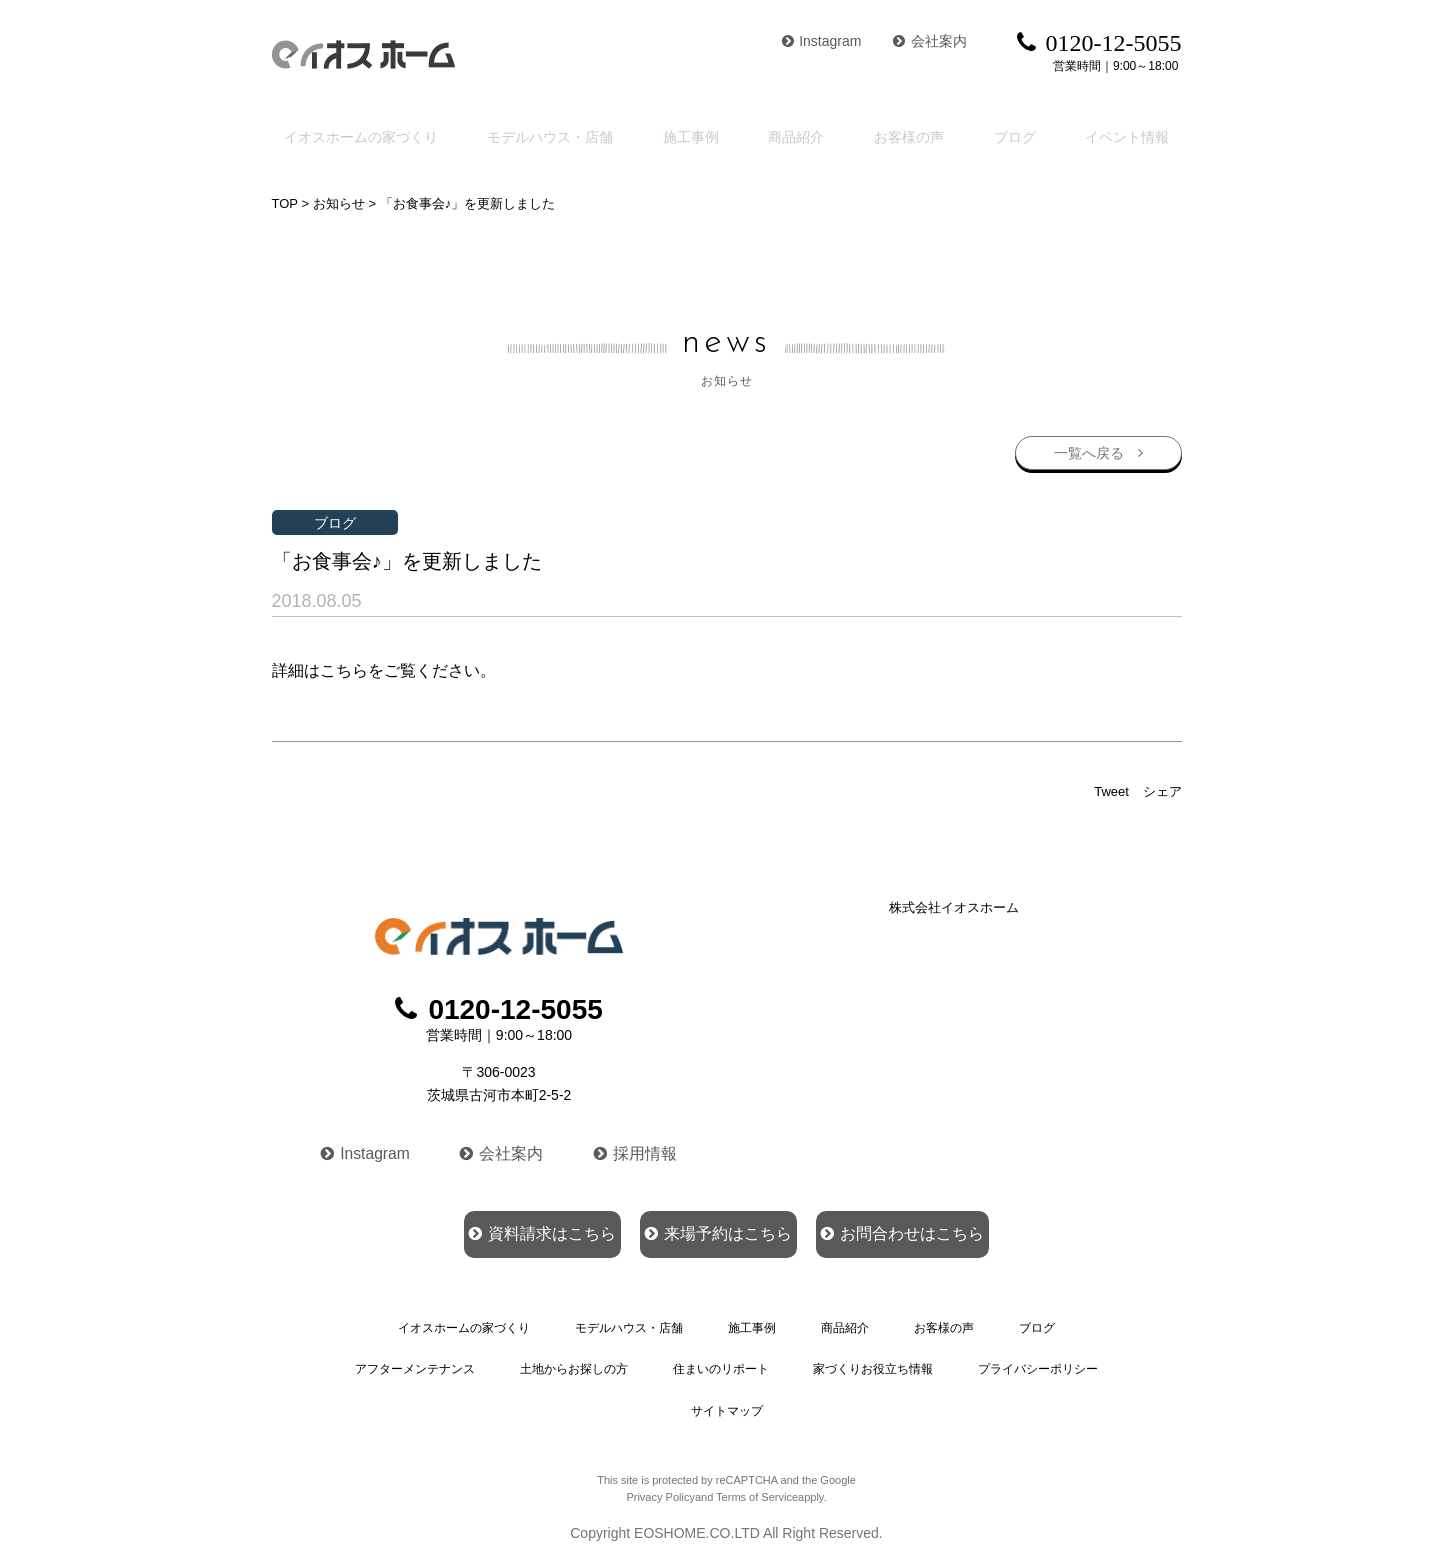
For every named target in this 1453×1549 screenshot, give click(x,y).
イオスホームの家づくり (360, 134)
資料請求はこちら (489, 1230)
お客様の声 (918, 134)
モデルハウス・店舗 (559, 134)
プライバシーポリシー (1038, 1362)
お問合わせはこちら (955, 1230)
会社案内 (930, 41)
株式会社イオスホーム (954, 905)
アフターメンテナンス (415, 1362)
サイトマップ (727, 1398)
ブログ (1022, 134)
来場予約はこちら (717, 1230)
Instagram (822, 41)
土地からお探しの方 (574, 1362)
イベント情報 (1133, 134)
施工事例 (703, 134)
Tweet (1111, 789)
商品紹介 (806, 134)
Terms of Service (757, 1482)
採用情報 (638, 1148)
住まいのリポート (720, 1362)
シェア (1162, 789)
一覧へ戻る (1088, 449)
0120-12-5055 (499, 1007)
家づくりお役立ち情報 (872, 1362)
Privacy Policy (660, 1482)
